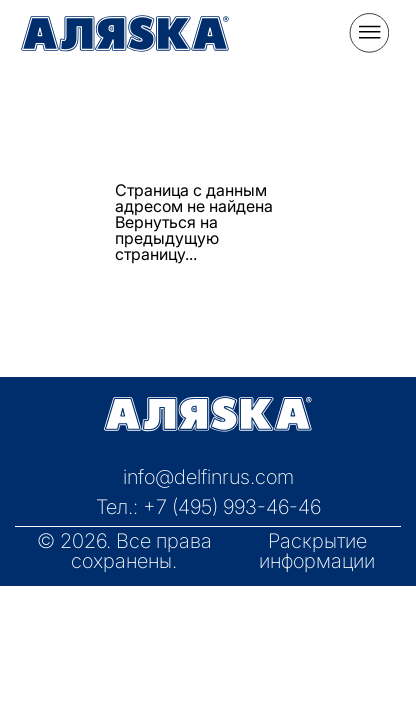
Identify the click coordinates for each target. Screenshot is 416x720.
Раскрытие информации (317, 551)
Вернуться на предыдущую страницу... (167, 238)
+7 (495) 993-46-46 (232, 507)
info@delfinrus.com (208, 477)
